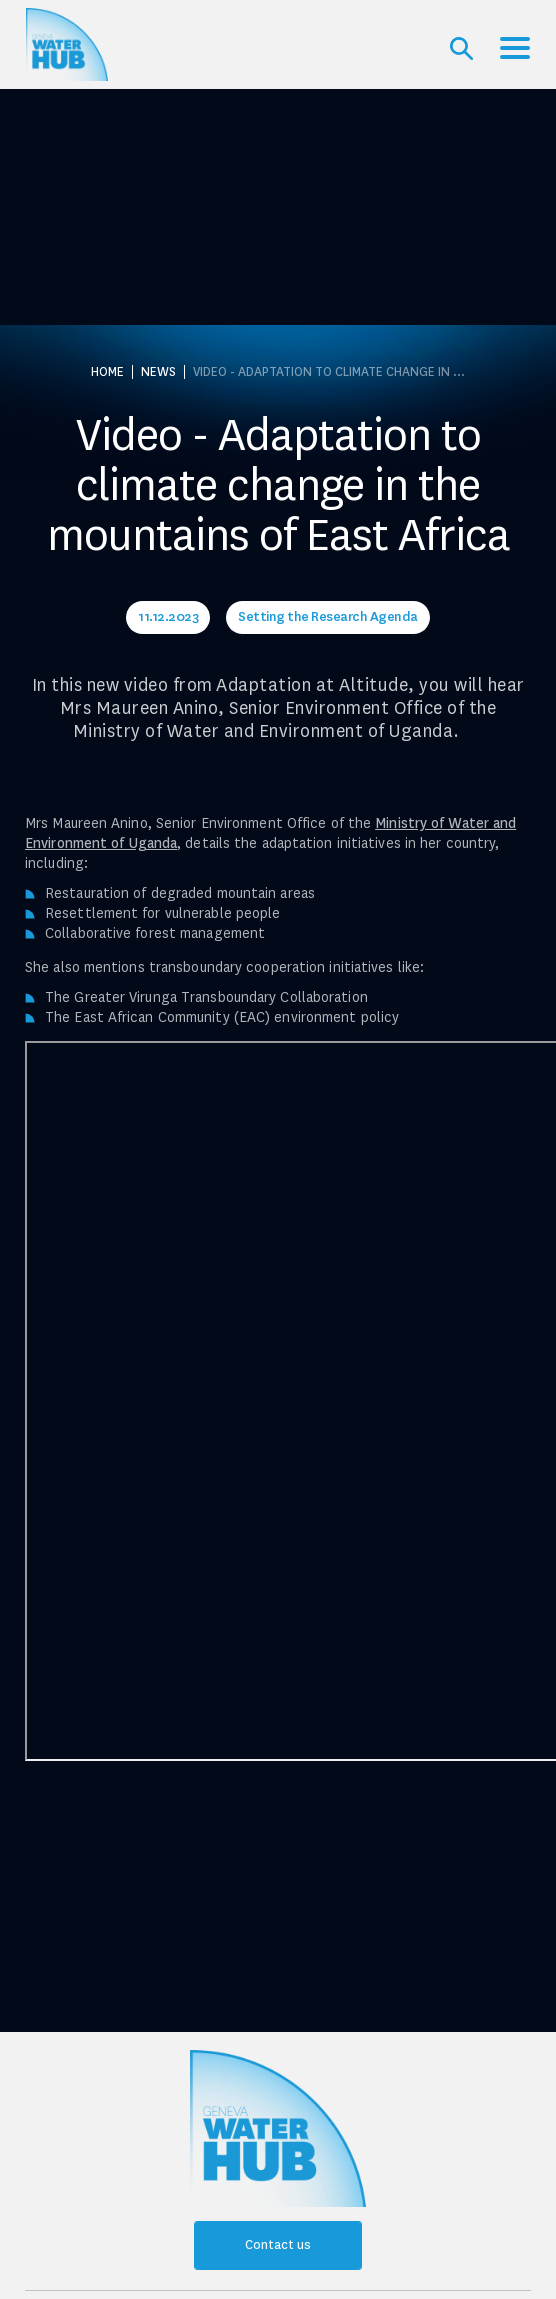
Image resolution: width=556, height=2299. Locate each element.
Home (107, 372)
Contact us (278, 2245)
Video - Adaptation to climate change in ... (329, 372)
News (158, 372)
